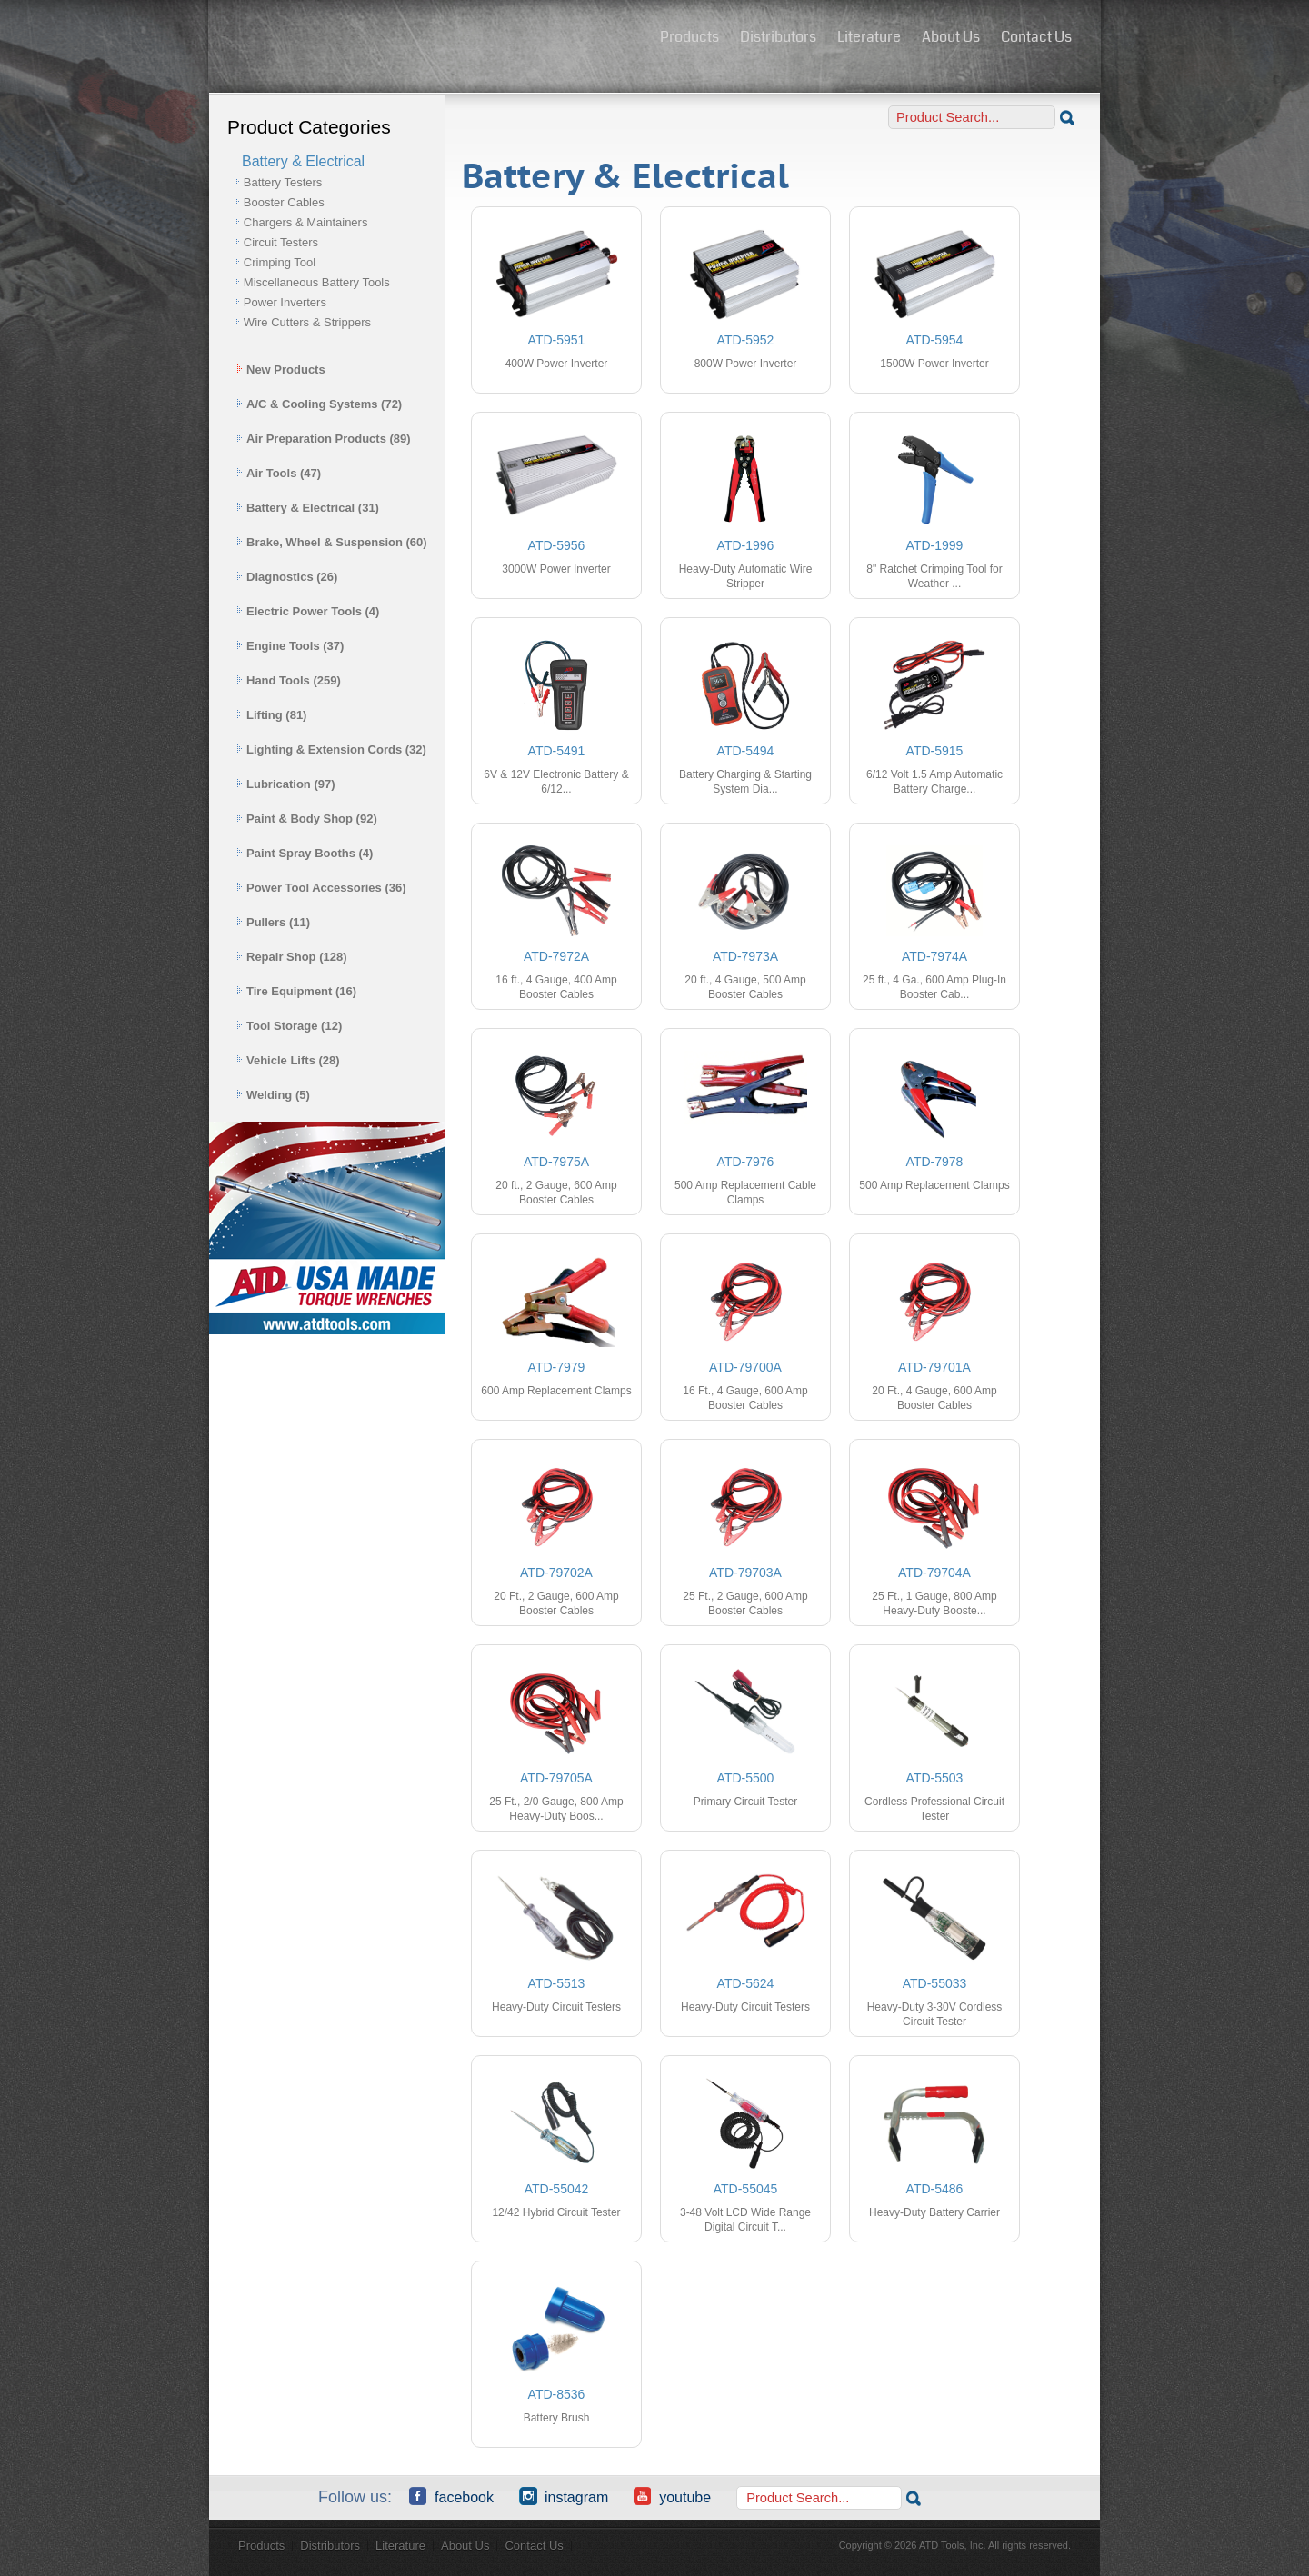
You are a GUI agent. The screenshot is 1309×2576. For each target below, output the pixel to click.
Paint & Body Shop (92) (306, 818)
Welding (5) (273, 1095)
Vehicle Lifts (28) (288, 1060)
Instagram (563, 2496)
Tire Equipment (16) (296, 991)
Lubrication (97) (285, 784)
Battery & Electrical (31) (307, 507)
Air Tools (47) (278, 473)
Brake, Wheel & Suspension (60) (331, 542)
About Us (951, 36)
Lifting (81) (271, 715)
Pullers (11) (273, 922)
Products (689, 36)
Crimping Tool (279, 262)
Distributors (778, 36)
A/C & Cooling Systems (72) (319, 404)
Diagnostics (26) (286, 577)
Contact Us (1036, 36)
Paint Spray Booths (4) (304, 853)
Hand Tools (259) (288, 680)
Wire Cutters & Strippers (307, 322)
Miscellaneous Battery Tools (317, 282)
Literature (869, 36)
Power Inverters (285, 302)
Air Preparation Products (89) (323, 438)
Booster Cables (284, 202)
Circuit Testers (281, 242)
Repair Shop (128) (291, 957)
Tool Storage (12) (289, 1026)
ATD (428, 39)
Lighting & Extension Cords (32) (331, 749)
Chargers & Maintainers (306, 222)
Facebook (451, 2496)
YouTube (672, 2496)
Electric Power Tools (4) (307, 611)
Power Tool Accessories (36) (321, 887)
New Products (280, 369)
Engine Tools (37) (290, 646)
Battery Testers (283, 182)
